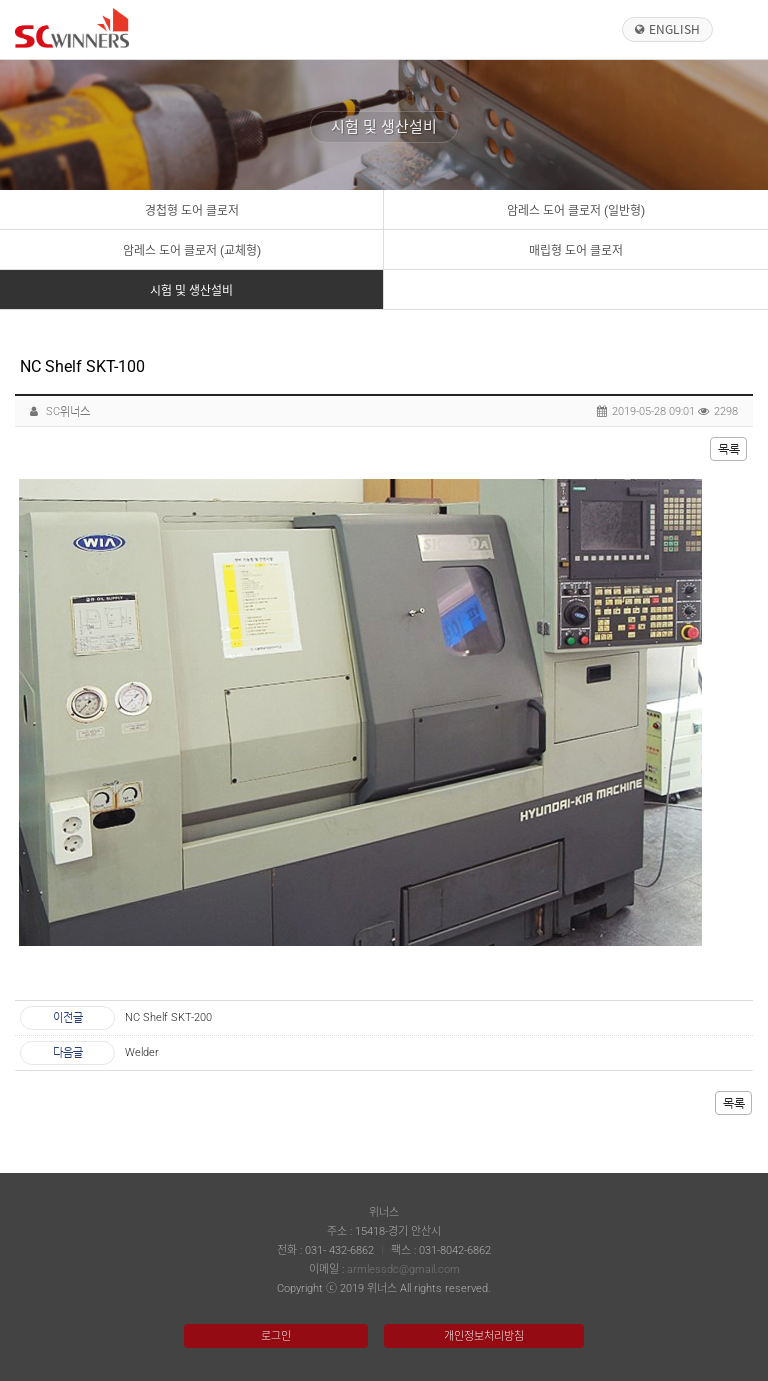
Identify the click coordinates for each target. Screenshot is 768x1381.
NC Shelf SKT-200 (168, 1017)
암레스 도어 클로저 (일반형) (576, 211)
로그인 (276, 1336)
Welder (142, 1052)
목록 (729, 449)
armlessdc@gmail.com (403, 1269)
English (674, 29)
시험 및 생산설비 (191, 291)
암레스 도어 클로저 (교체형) (192, 251)
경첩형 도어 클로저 (192, 211)
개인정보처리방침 (484, 1336)
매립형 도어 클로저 (576, 251)
